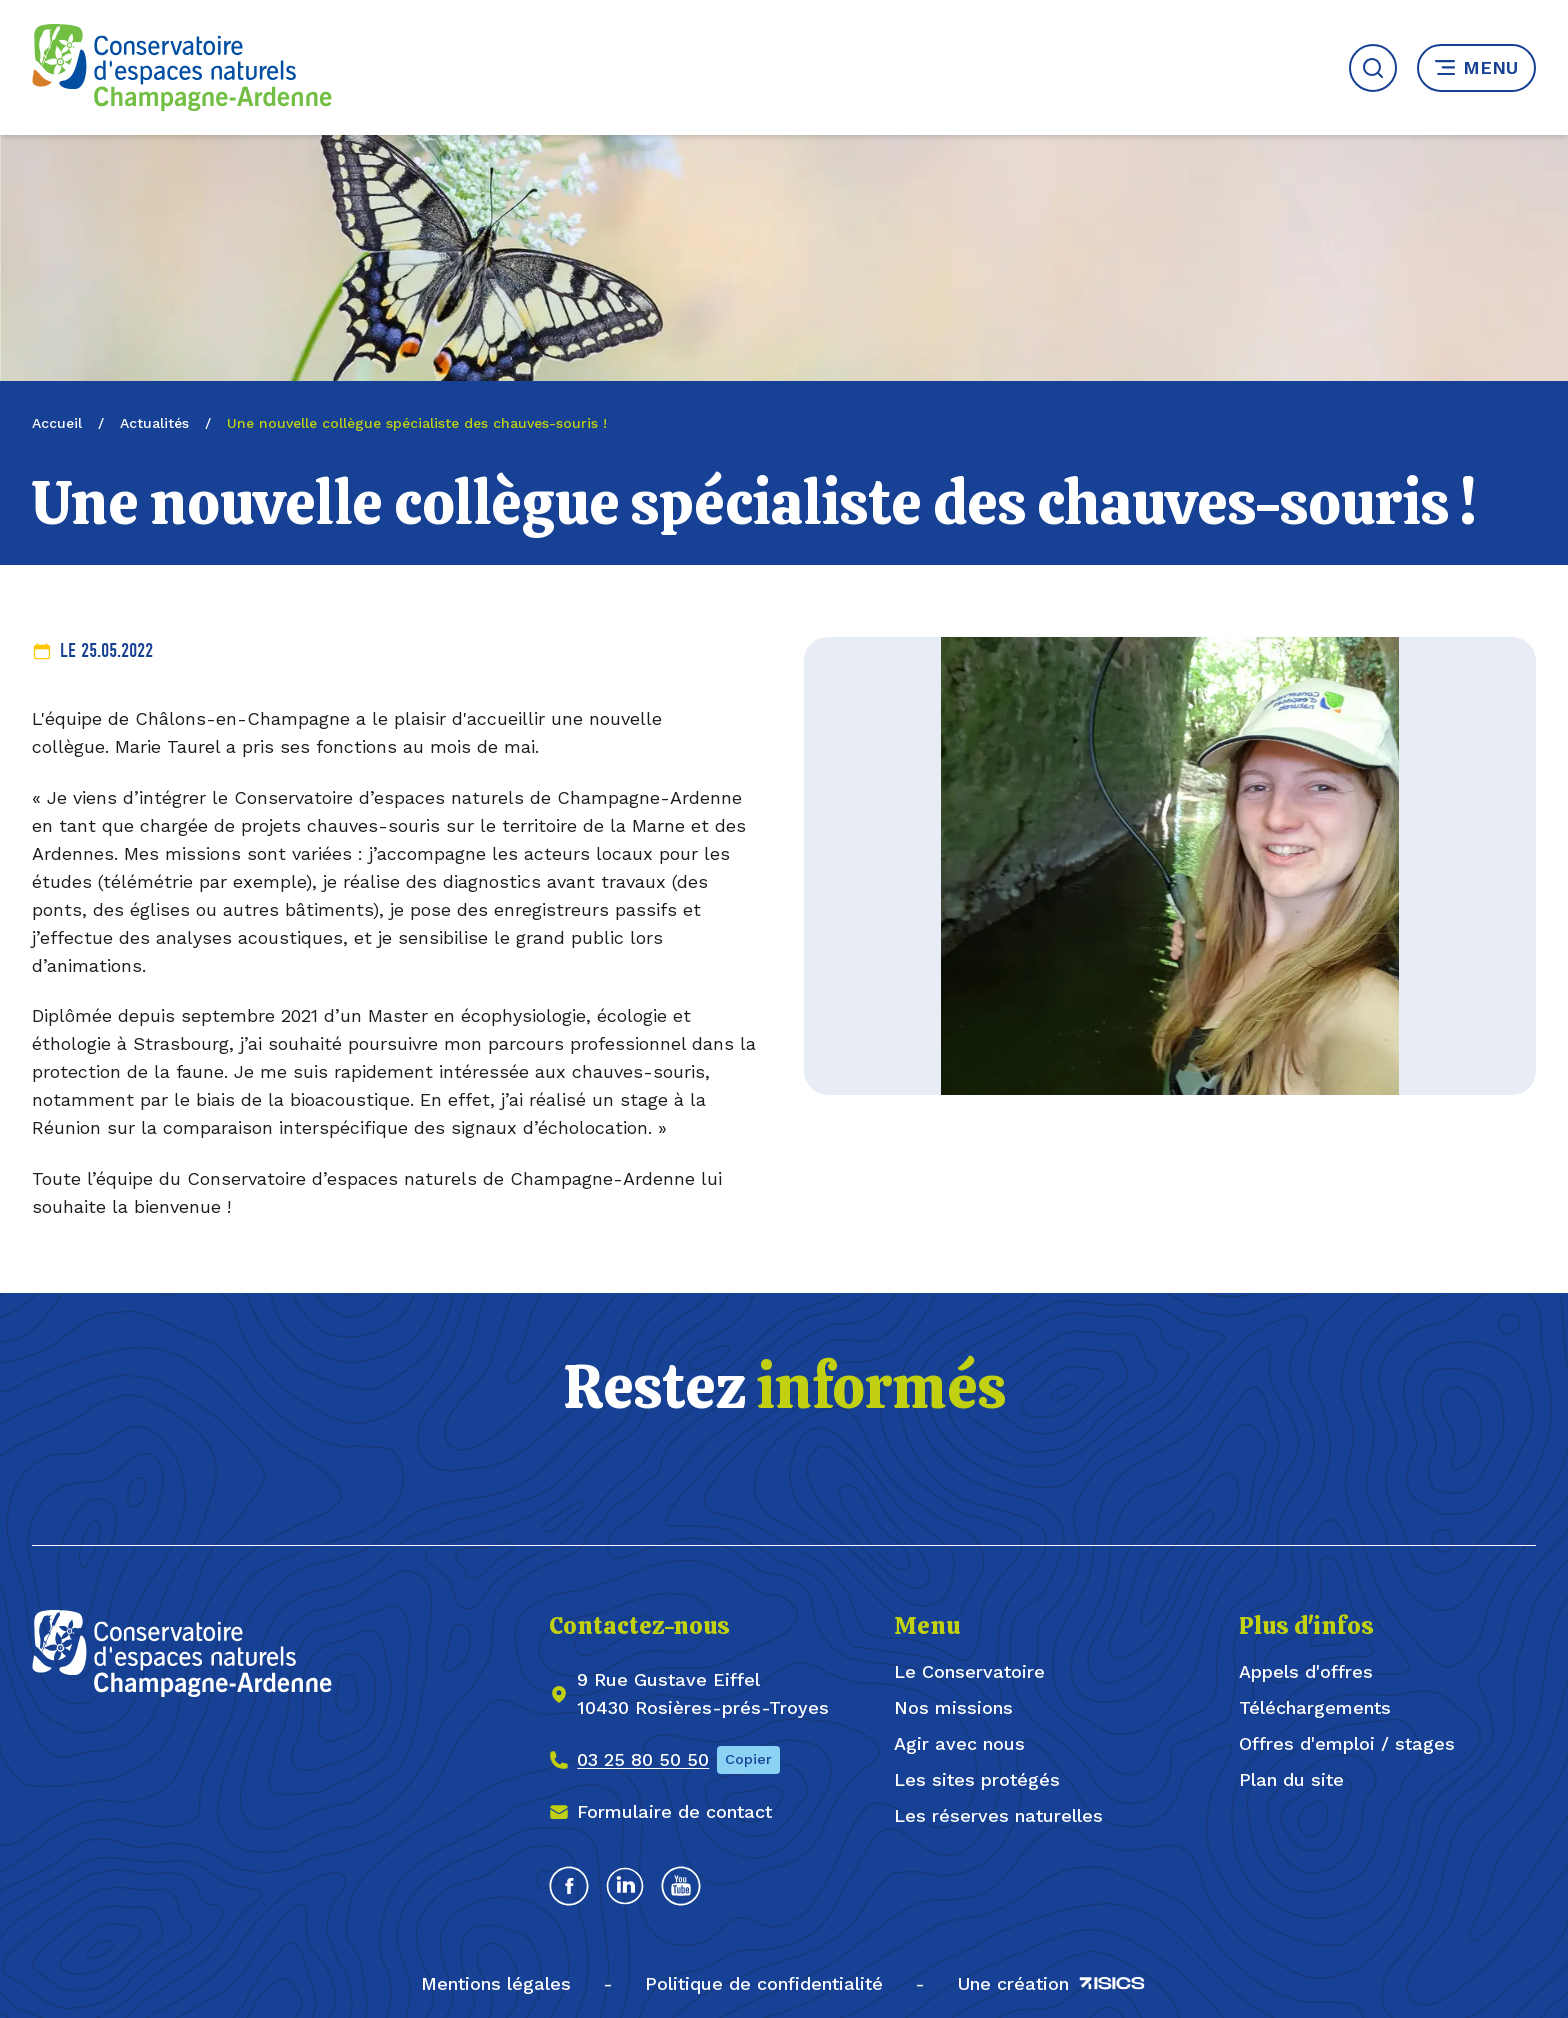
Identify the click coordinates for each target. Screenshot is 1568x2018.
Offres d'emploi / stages (1347, 1743)
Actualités (154, 423)
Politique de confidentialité (764, 1983)
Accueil (57, 423)
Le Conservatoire (969, 1671)
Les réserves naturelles (998, 1815)
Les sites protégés (977, 1779)
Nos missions (953, 1707)
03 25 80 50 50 (643, 1759)
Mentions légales (496, 1983)
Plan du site (1291, 1779)
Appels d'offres (1306, 1671)
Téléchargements (1315, 1707)
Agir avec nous (959, 1743)
